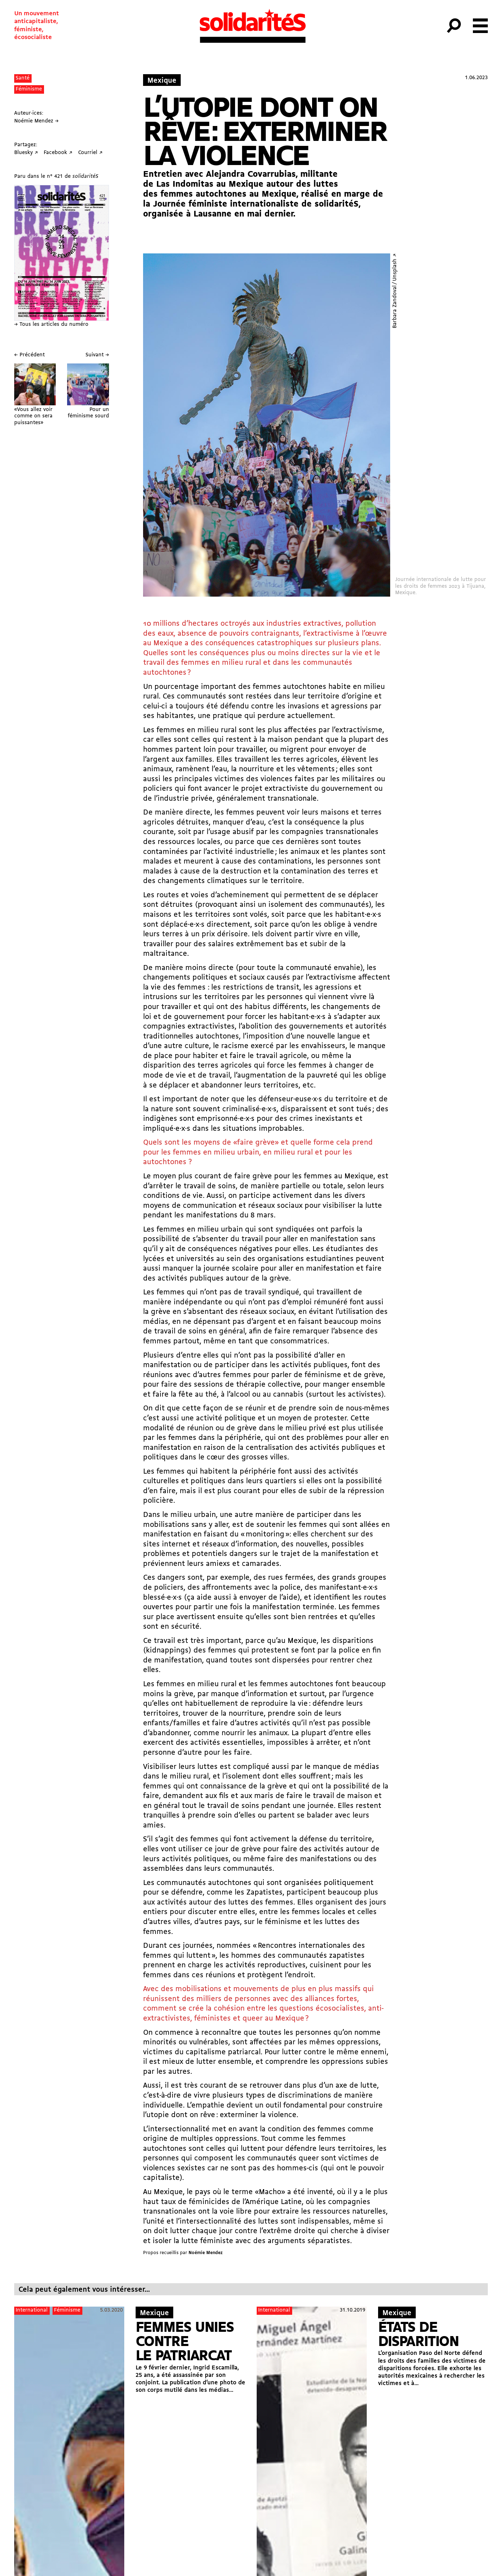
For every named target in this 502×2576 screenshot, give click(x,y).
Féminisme (29, 89)
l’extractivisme (357, 730)
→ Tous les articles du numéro (51, 324)
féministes (212, 2018)
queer (252, 2018)
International (32, 2310)
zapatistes (347, 1956)
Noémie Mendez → (36, 121)
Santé (22, 78)
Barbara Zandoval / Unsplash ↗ (395, 290)
